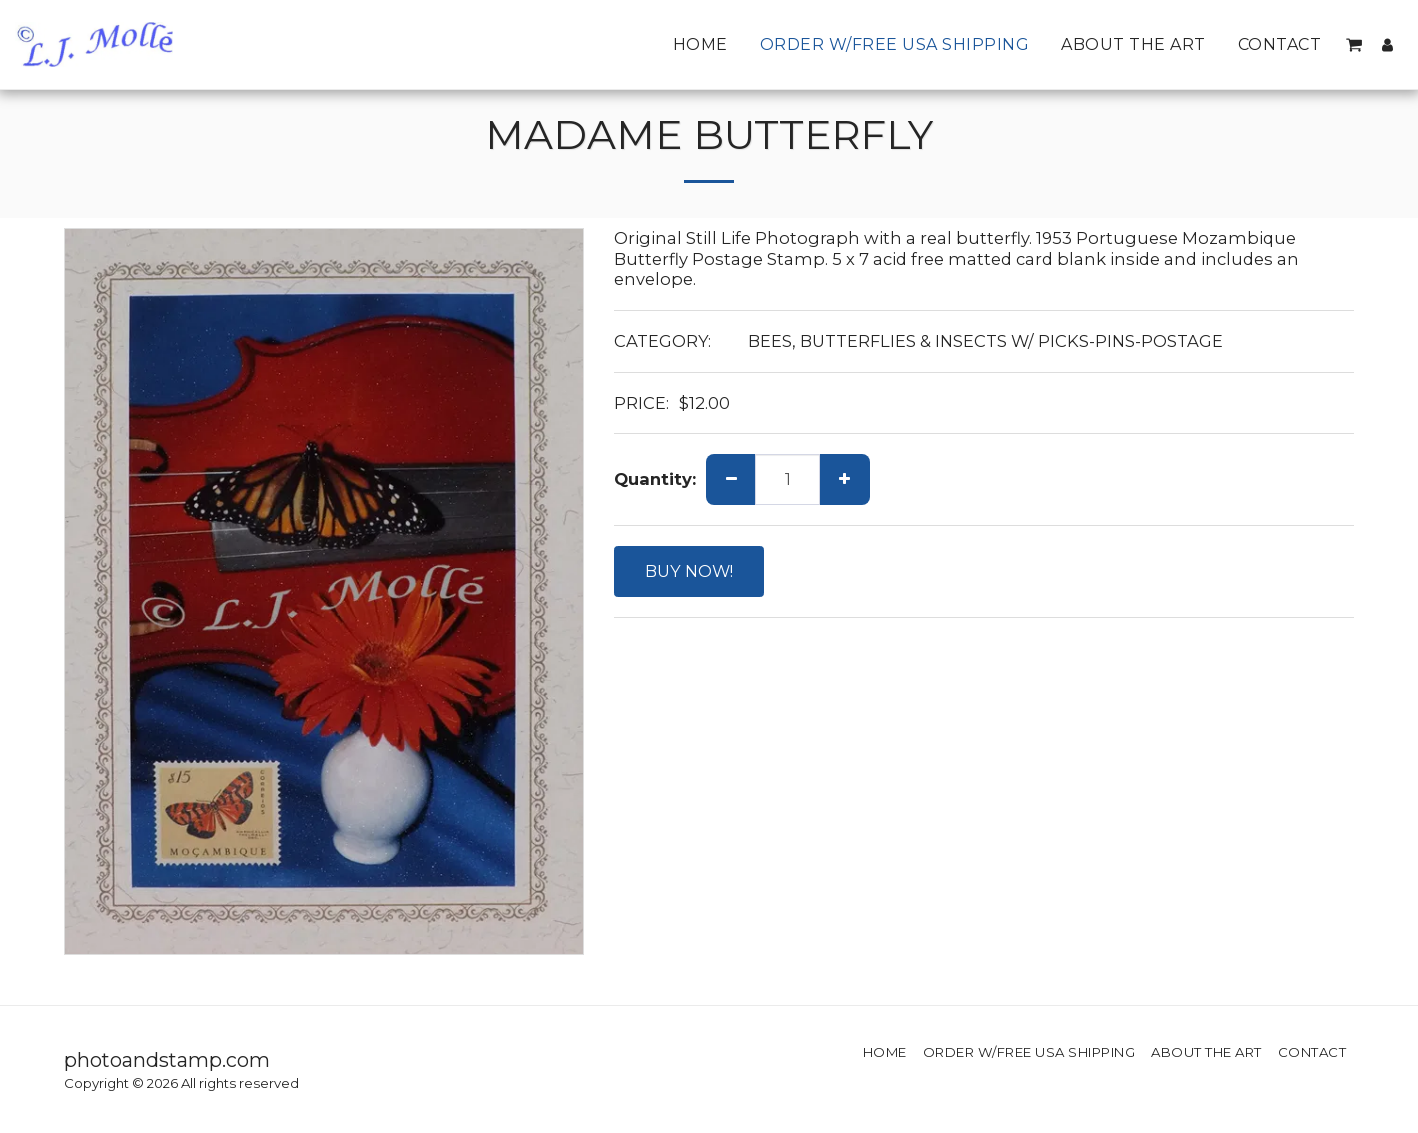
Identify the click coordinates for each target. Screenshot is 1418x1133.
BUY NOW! (689, 571)
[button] (1354, 45)
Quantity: (655, 479)
